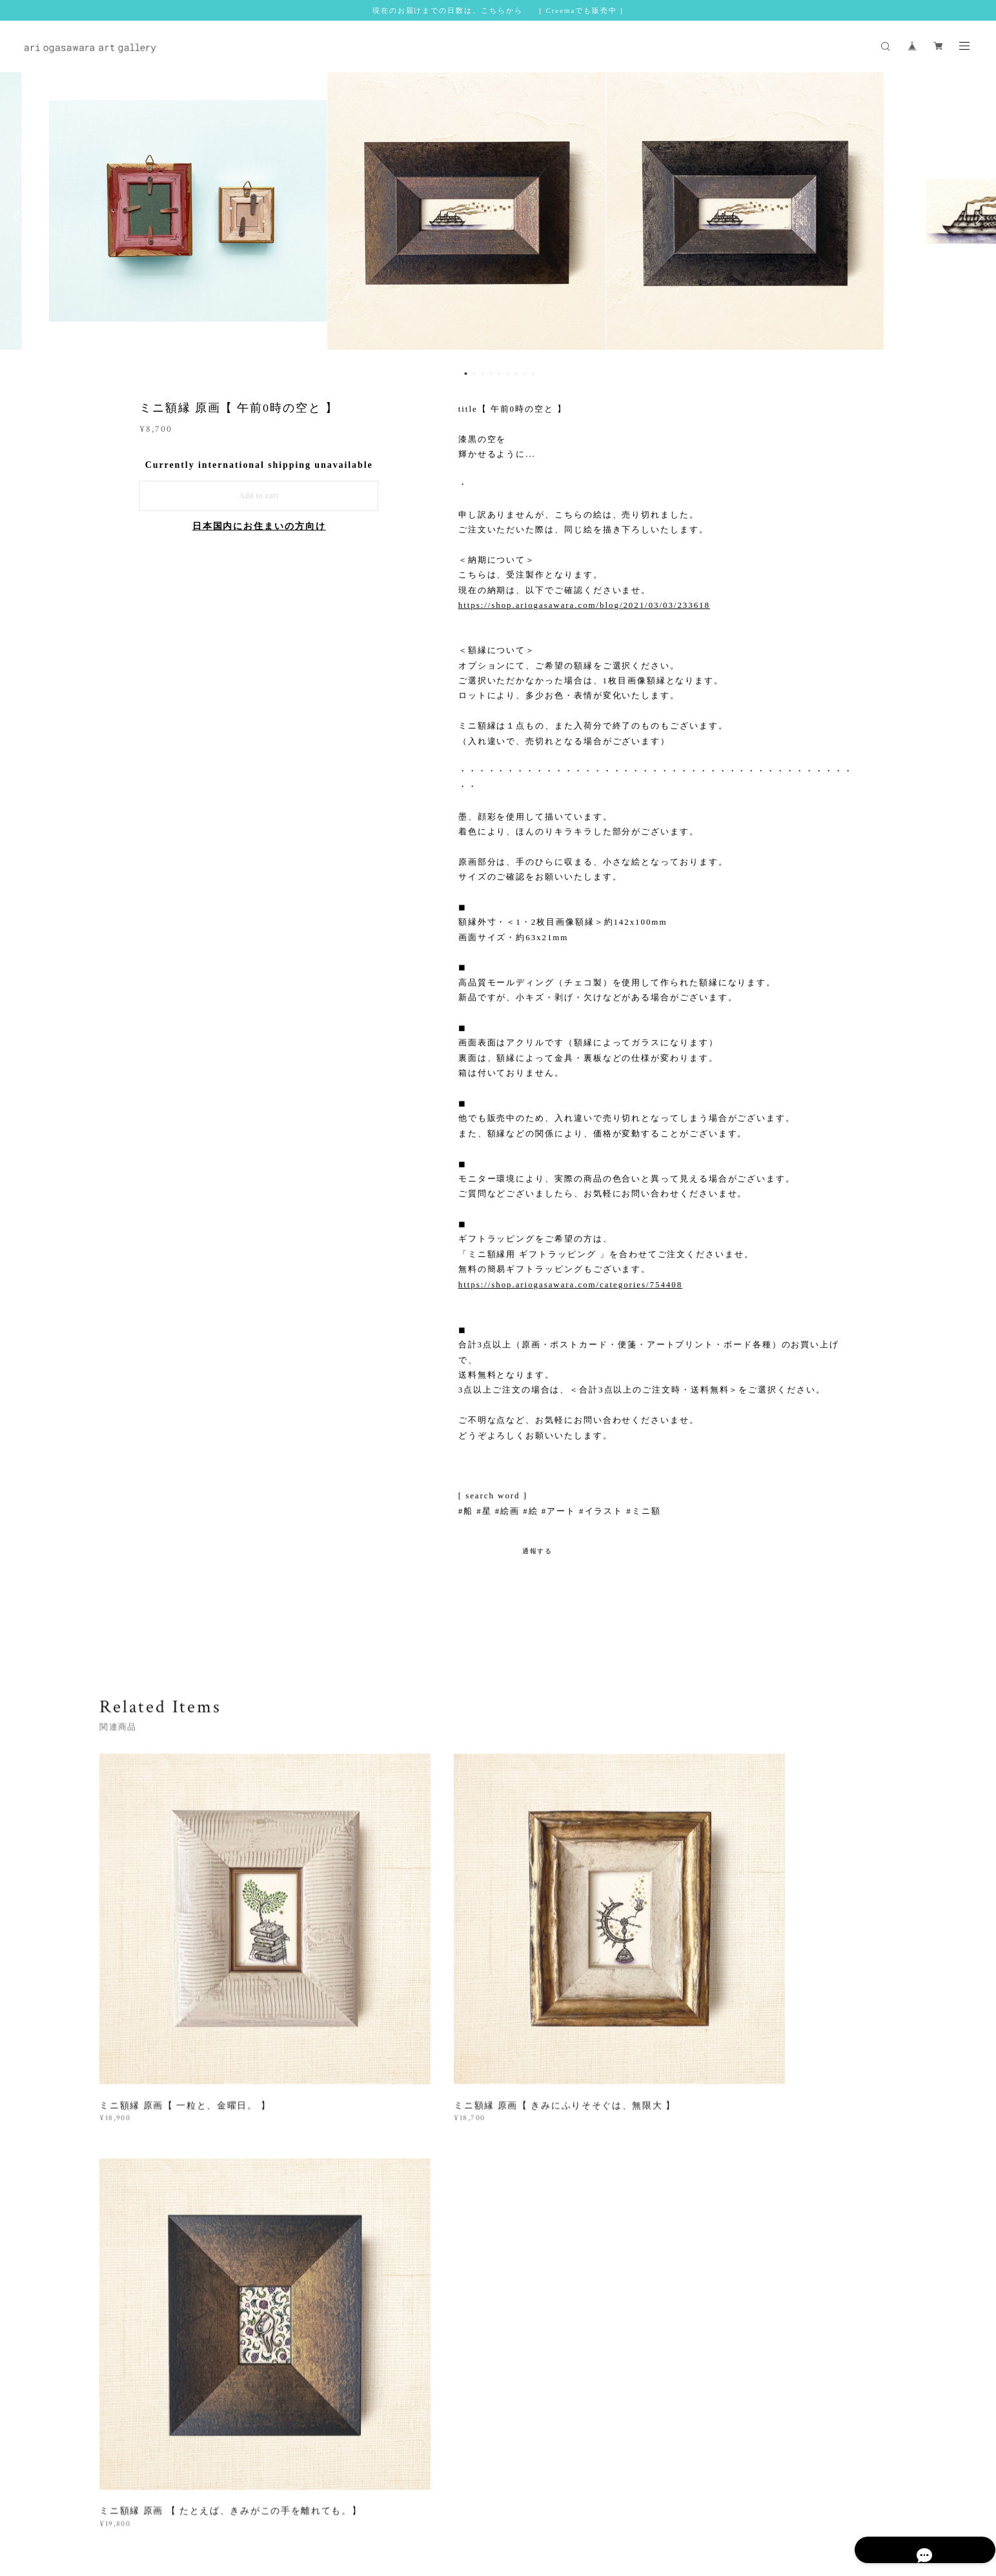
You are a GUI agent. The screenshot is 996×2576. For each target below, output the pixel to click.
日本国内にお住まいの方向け (259, 526)
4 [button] (490, 373)
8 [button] (524, 373)
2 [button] (474, 373)
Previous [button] (19, 217)
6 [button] (507, 373)
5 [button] (499, 373)
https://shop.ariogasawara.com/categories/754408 (570, 1284)
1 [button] (465, 373)
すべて (140, 2141)
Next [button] (976, 217)
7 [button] (515, 373)
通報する (537, 1551)
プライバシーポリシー (253, 2495)
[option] (498, 217)
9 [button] (532, 373)
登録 (773, 2320)
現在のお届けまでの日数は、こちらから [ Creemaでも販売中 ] (498, 10)
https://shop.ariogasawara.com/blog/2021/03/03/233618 (584, 605)
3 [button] (482, 373)
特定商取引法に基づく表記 (351, 2495)
